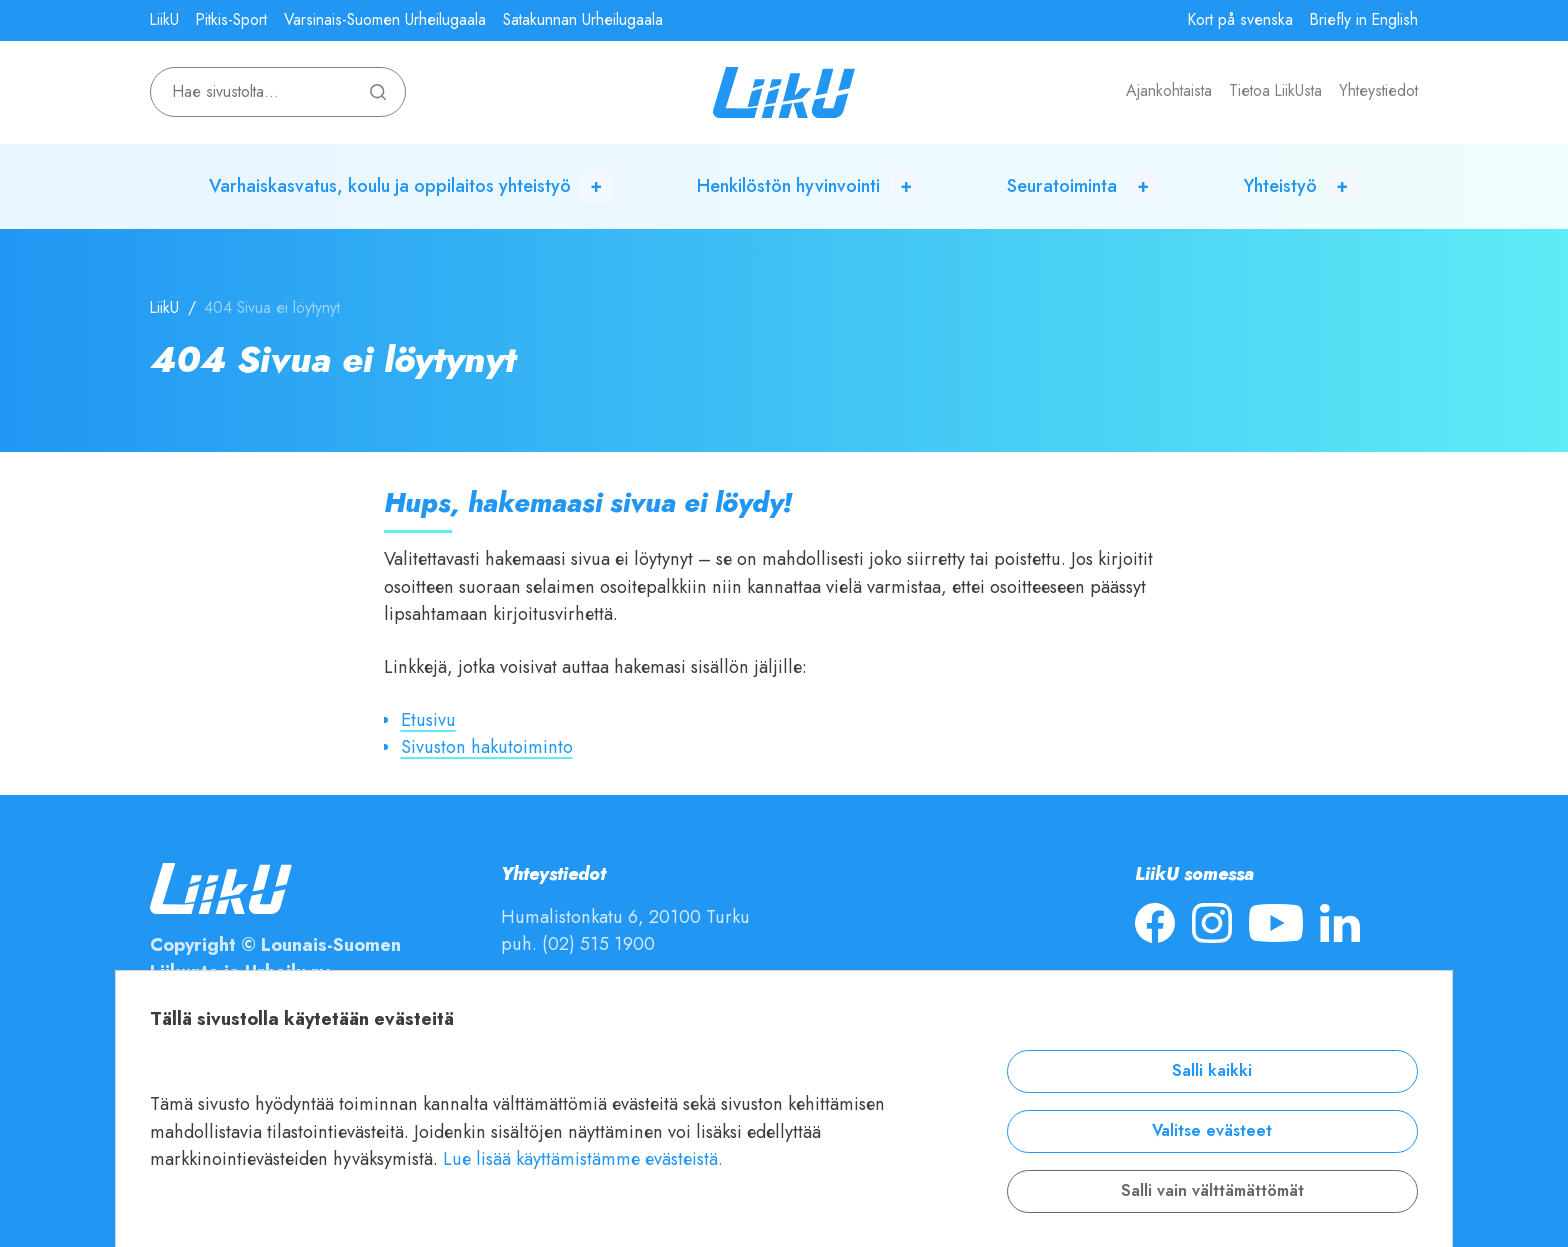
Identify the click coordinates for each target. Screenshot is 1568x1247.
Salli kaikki (1212, 1071)
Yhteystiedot (1378, 91)
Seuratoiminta (1062, 185)
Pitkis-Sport (231, 20)
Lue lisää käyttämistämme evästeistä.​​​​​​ (583, 1158)
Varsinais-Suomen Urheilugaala (385, 20)
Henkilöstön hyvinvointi (788, 185)
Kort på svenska (1240, 20)
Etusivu (428, 719)
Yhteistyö (1280, 185)
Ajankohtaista (1169, 91)
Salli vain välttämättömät (1212, 1191)
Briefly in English (1364, 20)
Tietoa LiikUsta (1275, 91)
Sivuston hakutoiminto (487, 746)
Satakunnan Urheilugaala (583, 20)
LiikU (164, 20)
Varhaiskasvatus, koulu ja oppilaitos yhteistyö (390, 185)
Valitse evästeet (1212, 1131)
